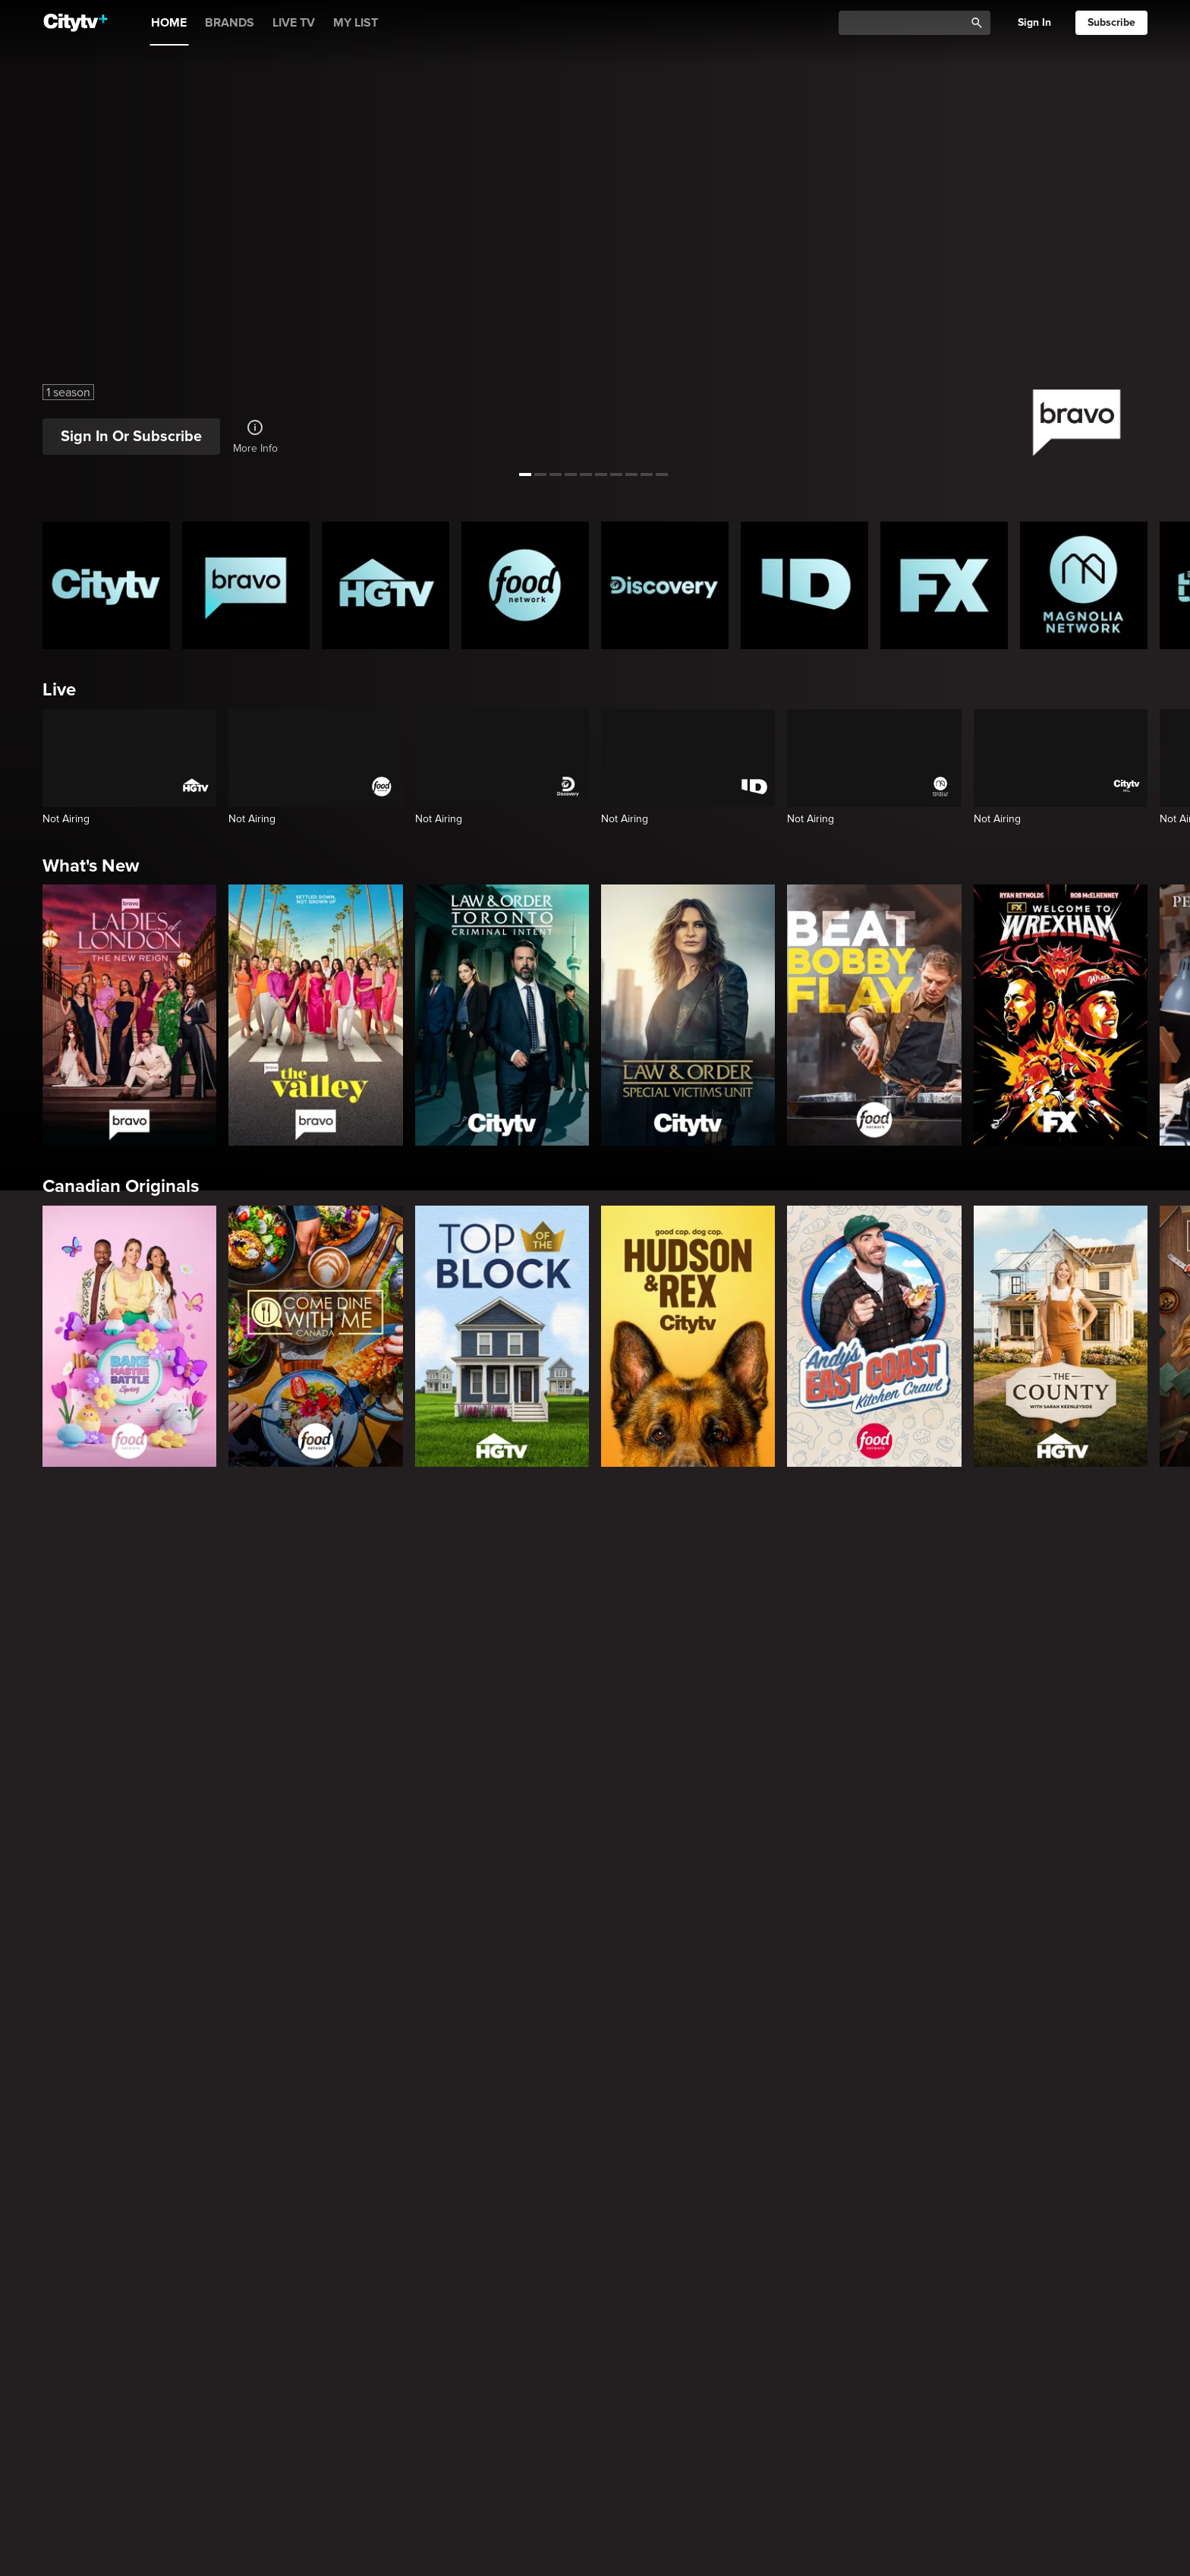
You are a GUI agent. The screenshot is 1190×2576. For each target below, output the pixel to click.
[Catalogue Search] (906, 23)
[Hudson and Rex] (688, 1336)
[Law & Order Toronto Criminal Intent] (502, 1015)
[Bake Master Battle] (129, 1336)
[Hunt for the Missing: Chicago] (665, 2154)
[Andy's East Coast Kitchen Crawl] (874, 1336)
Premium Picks (103, 1788)
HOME (169, 22)
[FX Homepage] (944, 585)
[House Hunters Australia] (525, 2404)
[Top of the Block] (502, 1336)
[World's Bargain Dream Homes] (106, 2404)
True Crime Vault (110, 2039)
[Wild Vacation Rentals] (1084, 2404)
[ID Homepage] (804, 585)
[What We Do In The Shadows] (525, 1902)
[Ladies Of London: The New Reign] (129, 1015)
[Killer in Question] (385, 2154)
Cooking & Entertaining (138, 2541)
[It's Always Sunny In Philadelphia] (246, 1902)
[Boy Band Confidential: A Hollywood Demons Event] (106, 2154)
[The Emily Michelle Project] (665, 2404)
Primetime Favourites (129, 1538)
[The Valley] (315, 1015)
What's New (90, 866)
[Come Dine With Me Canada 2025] (315, 1336)
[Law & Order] (246, 1652)
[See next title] (1162, 238)
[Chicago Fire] (1084, 1652)
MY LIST (355, 22)
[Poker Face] (665, 1902)
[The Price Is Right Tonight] (665, 1652)
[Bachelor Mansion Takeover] (804, 1652)
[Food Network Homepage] (525, 585)
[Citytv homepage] (106, 585)
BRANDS (229, 22)
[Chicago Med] (944, 1652)
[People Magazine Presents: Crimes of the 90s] (944, 2154)
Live (59, 690)
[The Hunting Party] (106, 1652)
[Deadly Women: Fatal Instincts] (1084, 2154)
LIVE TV (293, 22)
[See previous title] (28, 238)
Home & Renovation (124, 2290)
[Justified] (804, 1902)
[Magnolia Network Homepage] (1084, 585)
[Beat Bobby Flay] (874, 1015)
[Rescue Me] (1084, 1902)
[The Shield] (944, 1902)
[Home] (75, 23)
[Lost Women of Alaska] (804, 2154)
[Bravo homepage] (246, 585)
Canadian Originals (120, 1186)
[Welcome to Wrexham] (1061, 1015)
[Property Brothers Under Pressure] (385, 2404)
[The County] (1061, 1336)
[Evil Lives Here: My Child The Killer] (246, 2154)
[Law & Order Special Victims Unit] (688, 1015)
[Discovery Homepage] (665, 585)
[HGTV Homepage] (385, 585)
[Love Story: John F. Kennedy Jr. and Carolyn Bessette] (106, 1902)
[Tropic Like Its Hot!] (246, 2404)
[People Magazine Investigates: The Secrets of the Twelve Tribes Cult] (525, 2154)
